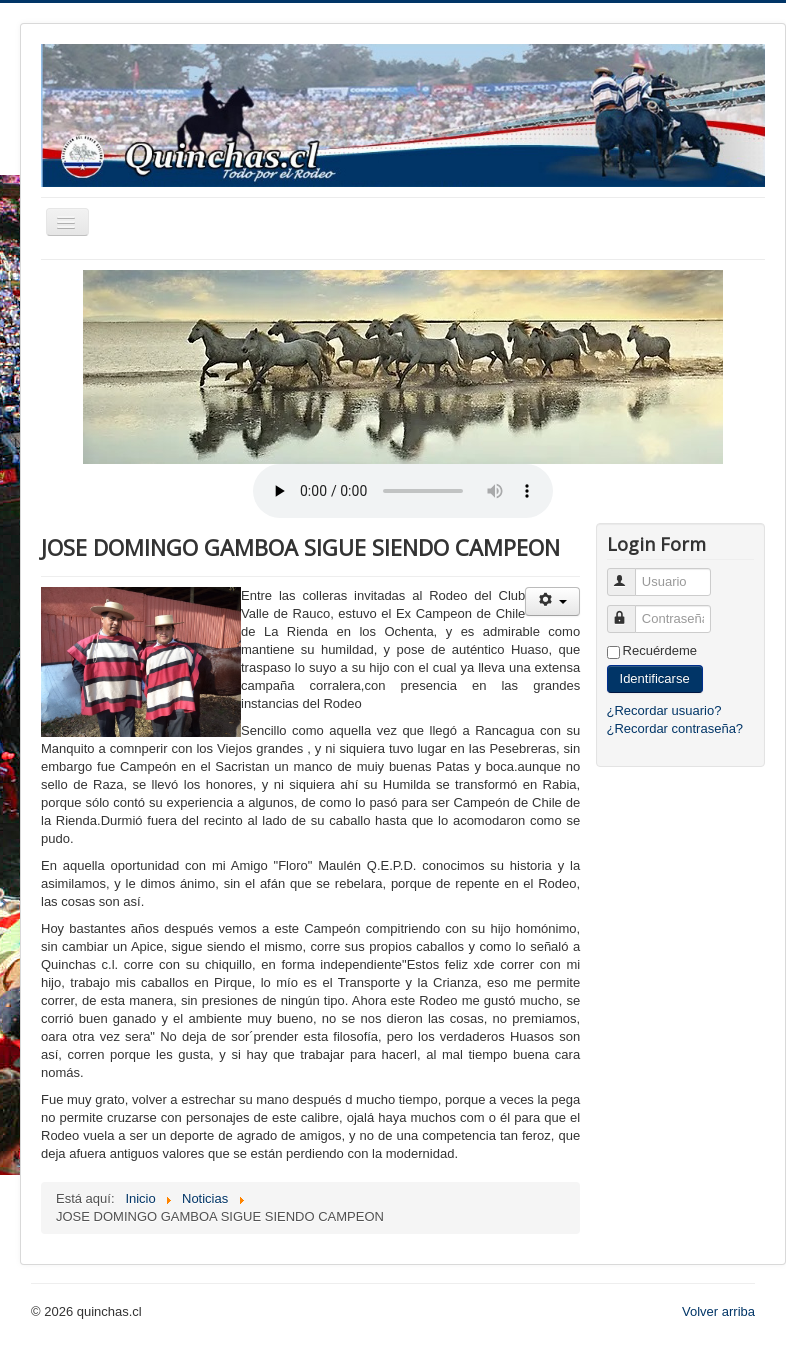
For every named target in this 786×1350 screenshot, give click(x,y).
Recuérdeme (660, 650)
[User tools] (552, 601)
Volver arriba (718, 1311)
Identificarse (655, 678)
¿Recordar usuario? (664, 710)
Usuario (630, 573)
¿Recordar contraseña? (675, 728)
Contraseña (630, 610)
